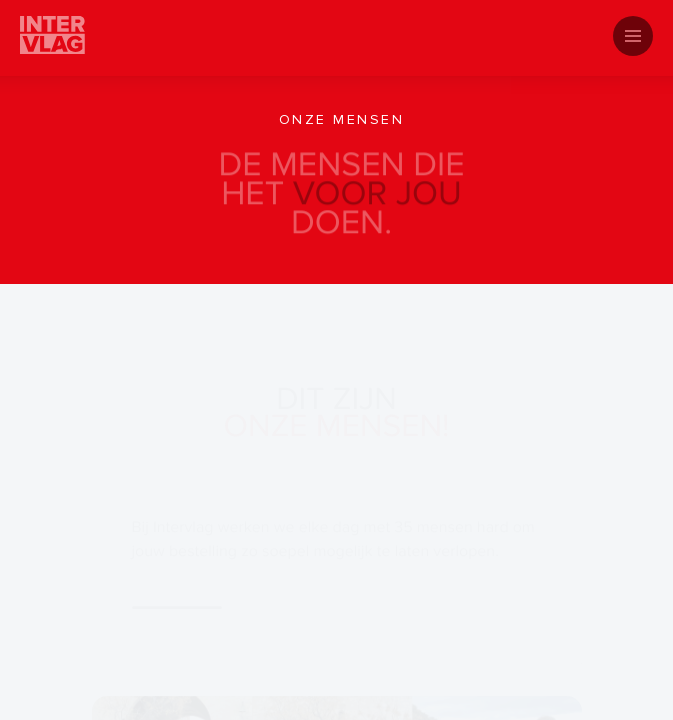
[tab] (336, 45)
